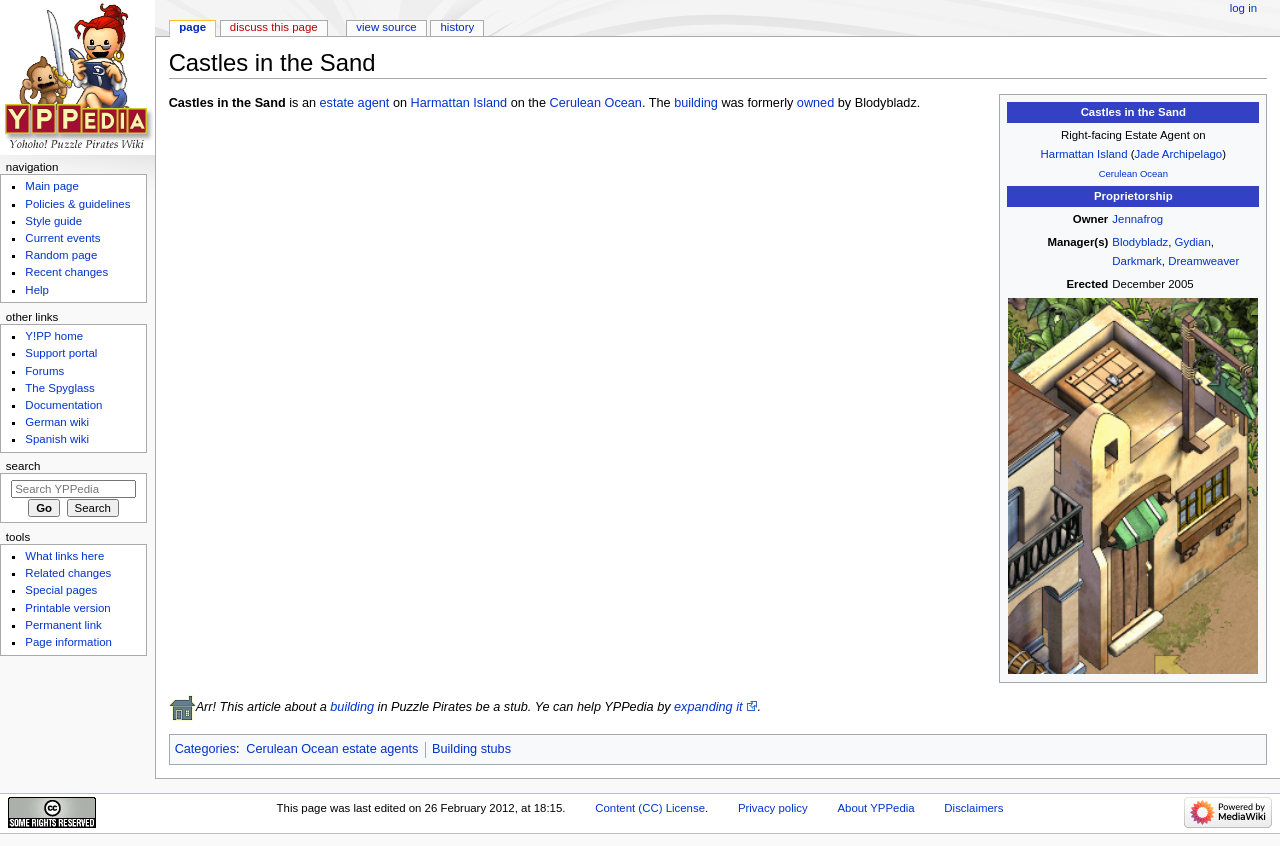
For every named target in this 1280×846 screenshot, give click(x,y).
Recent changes (66, 272)
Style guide (53, 221)
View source (386, 27)
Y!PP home (54, 336)
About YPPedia (875, 808)
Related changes (68, 573)
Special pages (61, 590)
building (696, 103)
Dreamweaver (1203, 261)
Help (37, 290)
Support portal (61, 353)
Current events (62, 238)
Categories (205, 749)
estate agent (355, 103)
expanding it (708, 707)
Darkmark (1137, 261)
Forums (44, 371)
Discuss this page (274, 27)
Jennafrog (1137, 219)
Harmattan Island (1084, 154)
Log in (1243, 8)
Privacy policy (773, 808)
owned (815, 103)
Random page (61, 255)
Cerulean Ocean (1133, 173)
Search (23, 466)
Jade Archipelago (1179, 154)
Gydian (1193, 242)
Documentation (63, 405)
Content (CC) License (650, 808)
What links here (64, 556)
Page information (68, 642)
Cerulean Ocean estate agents (332, 749)
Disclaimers (973, 808)
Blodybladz (1140, 242)
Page (192, 27)
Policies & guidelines (77, 204)
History (458, 27)
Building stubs (471, 749)
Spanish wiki (57, 439)
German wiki (57, 422)
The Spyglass (59, 388)
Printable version (67, 608)
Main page (52, 186)
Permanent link (63, 625)
